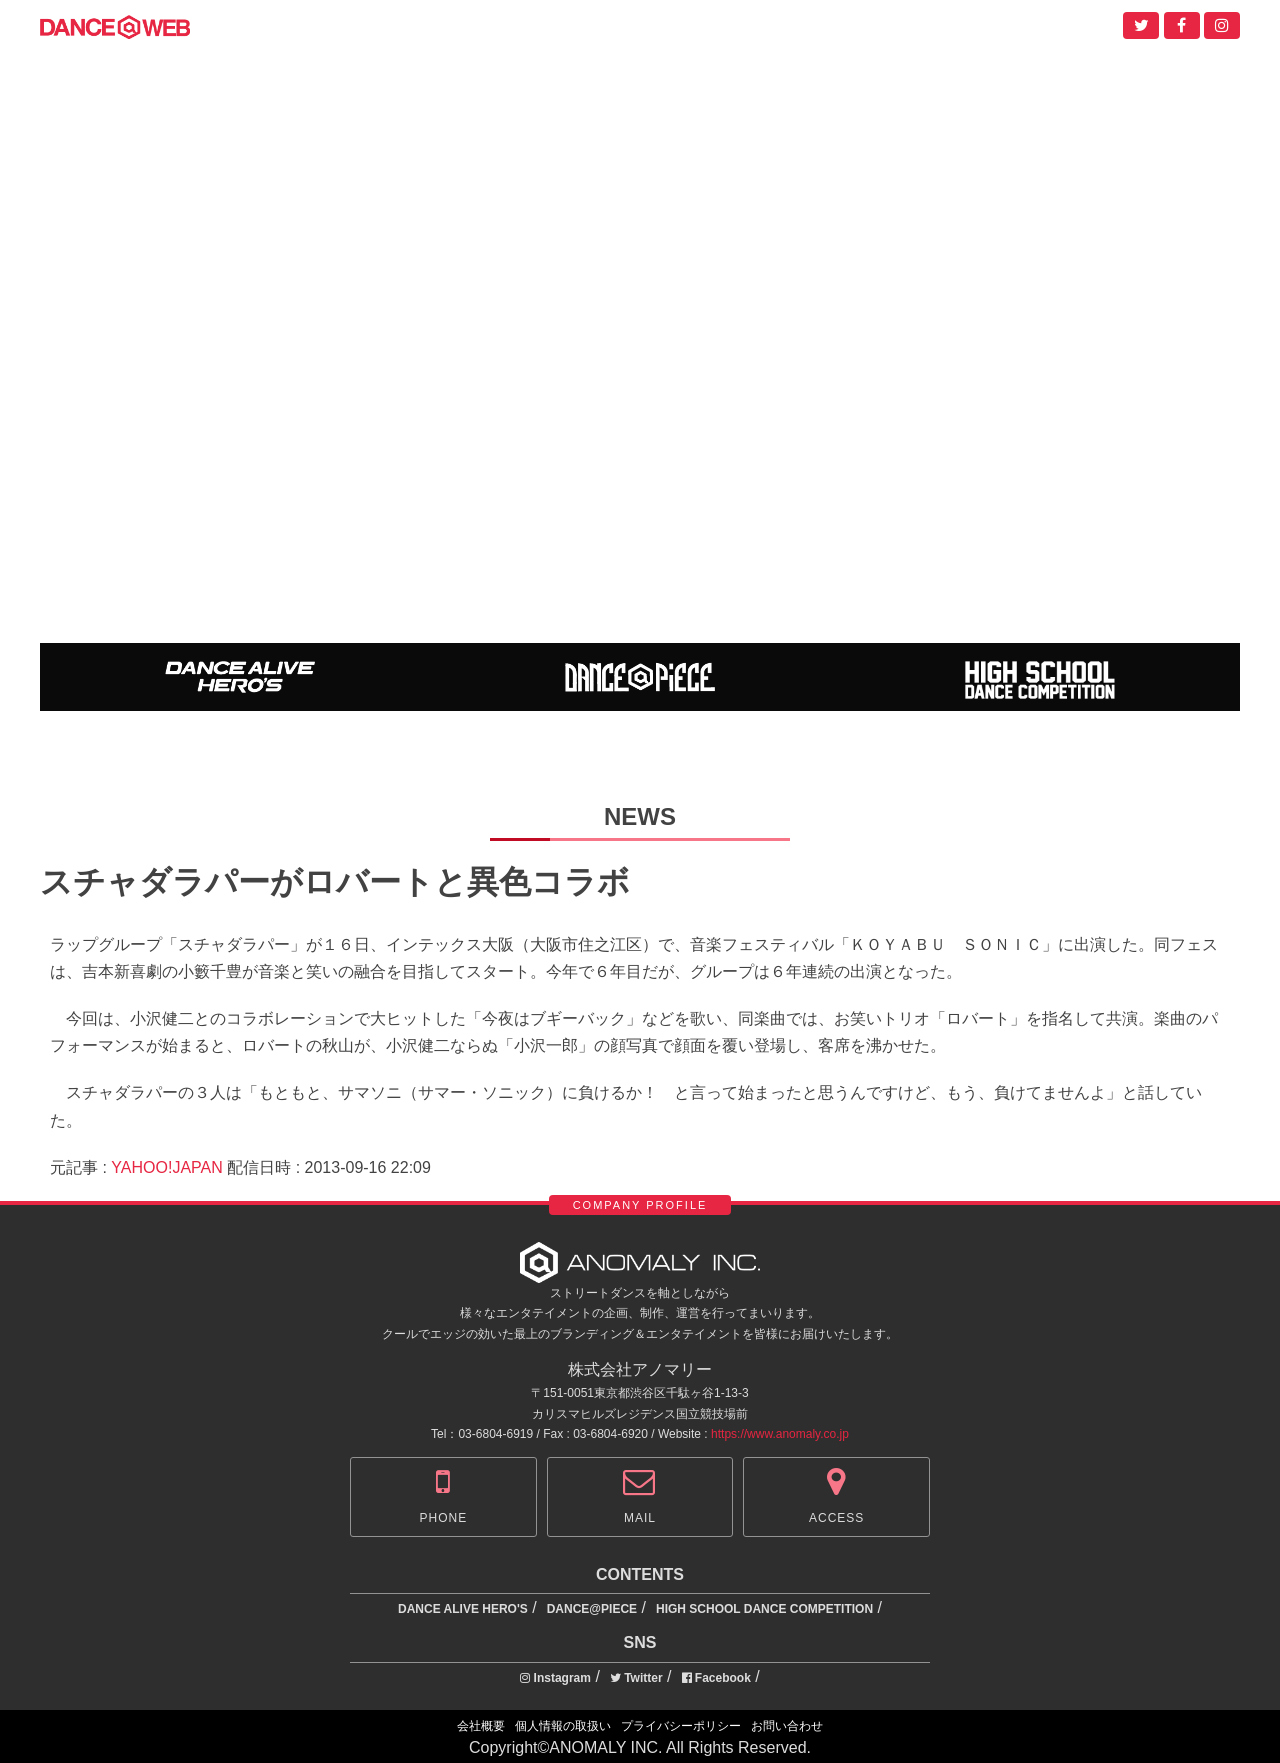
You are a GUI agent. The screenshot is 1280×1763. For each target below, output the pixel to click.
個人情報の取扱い (563, 1726)
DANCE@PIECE (592, 1609)
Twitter (636, 1678)
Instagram (555, 1678)
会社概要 (481, 1726)
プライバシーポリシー (681, 1726)
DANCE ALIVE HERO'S (463, 1609)
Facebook (716, 1678)
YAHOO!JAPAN (166, 1167)
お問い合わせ (787, 1726)
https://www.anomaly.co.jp (780, 1434)
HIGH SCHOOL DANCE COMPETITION (764, 1609)
